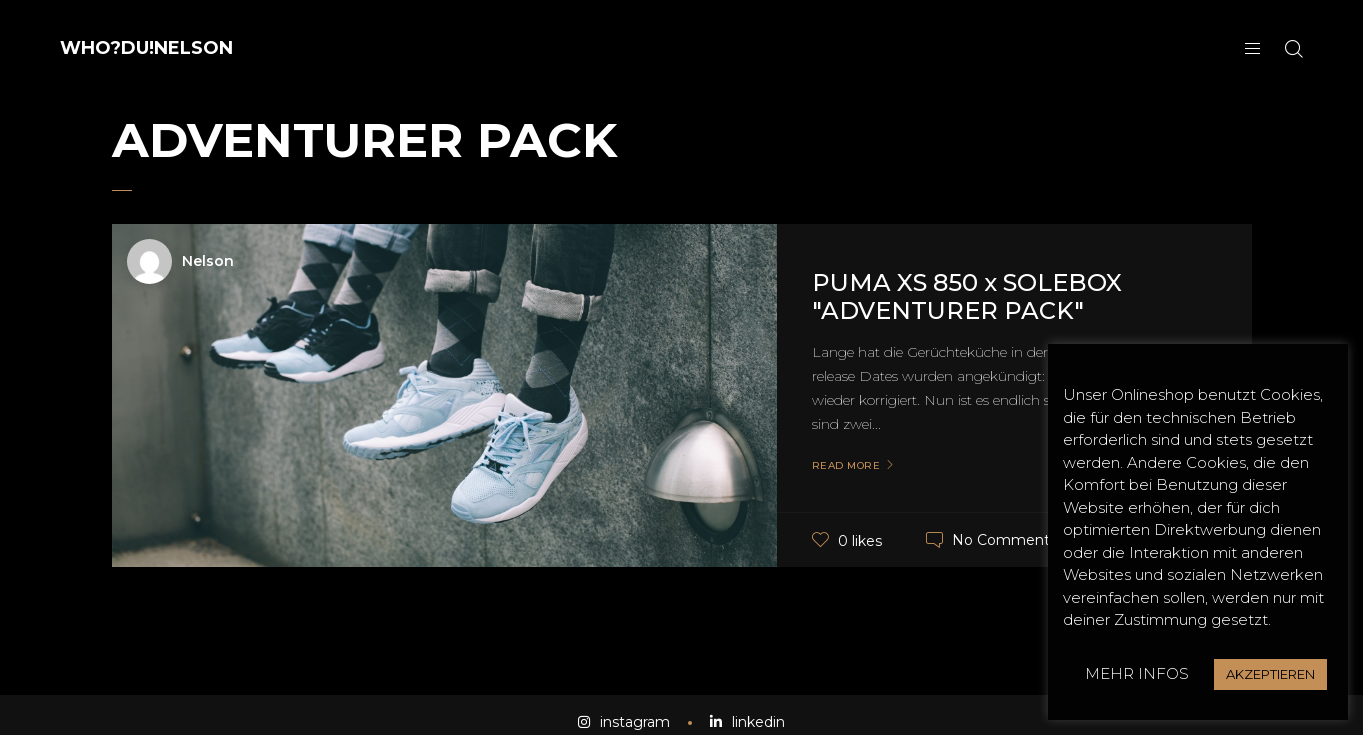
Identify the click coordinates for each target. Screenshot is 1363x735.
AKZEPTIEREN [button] (1270, 674)
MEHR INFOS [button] (1137, 673)
